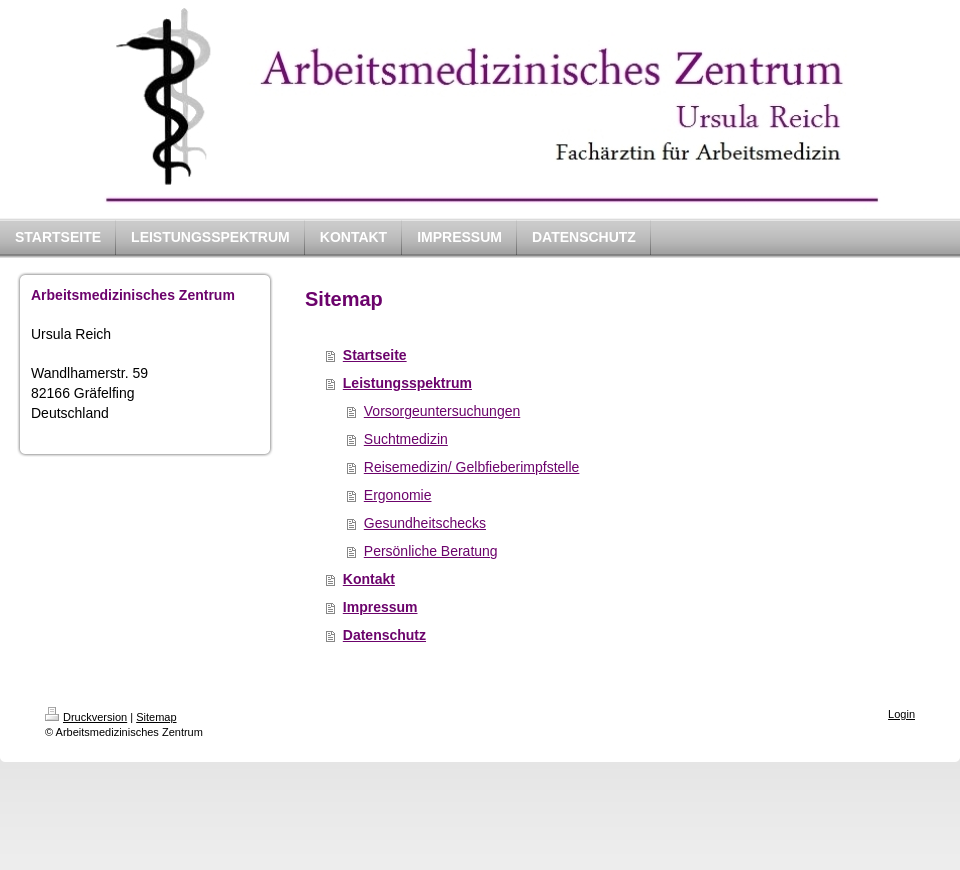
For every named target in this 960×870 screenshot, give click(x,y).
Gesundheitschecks (425, 523)
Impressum (380, 607)
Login (901, 714)
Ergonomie (398, 495)
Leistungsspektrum (407, 383)
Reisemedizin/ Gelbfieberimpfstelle (472, 467)
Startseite (375, 355)
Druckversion (86, 717)
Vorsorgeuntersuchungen (442, 411)
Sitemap (156, 717)
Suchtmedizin (406, 439)
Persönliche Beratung (431, 551)
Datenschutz (384, 635)
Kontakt (369, 579)
